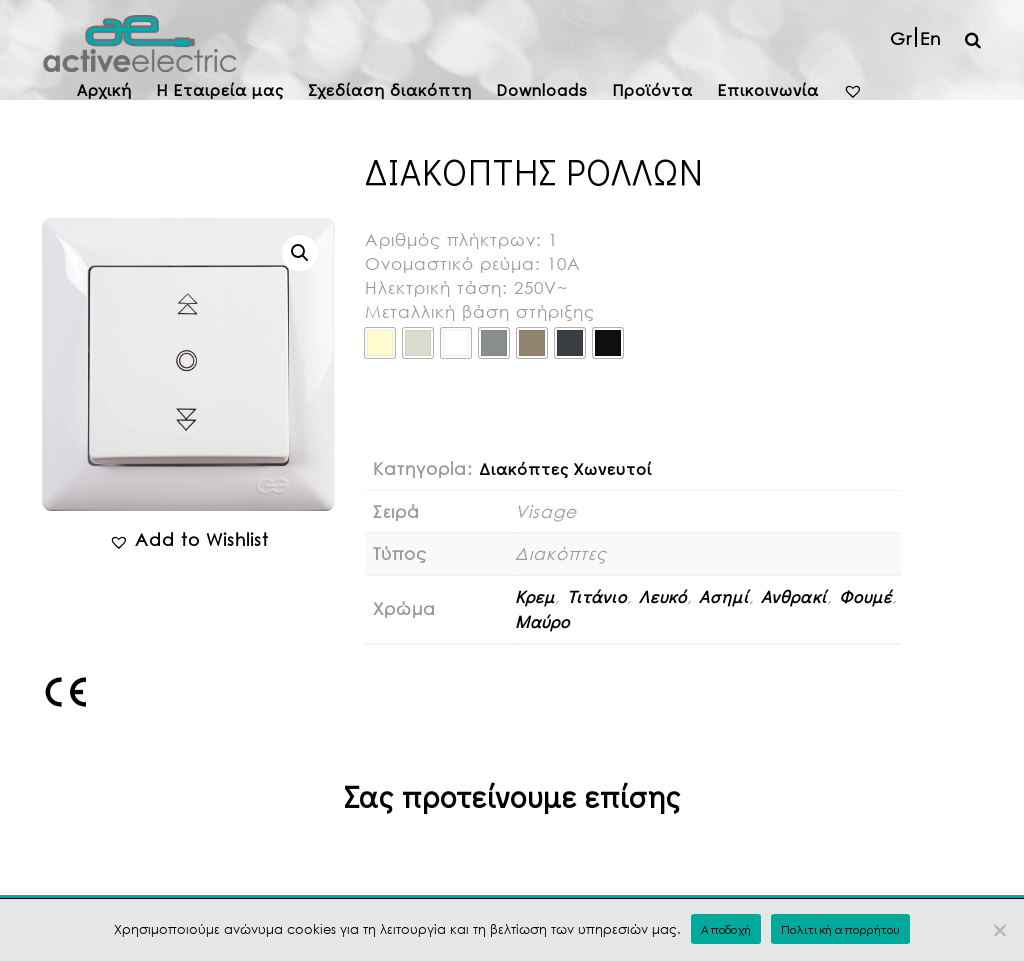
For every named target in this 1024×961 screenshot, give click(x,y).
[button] (300, 253)
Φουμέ (865, 596)
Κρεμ (535, 596)
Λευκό (663, 596)
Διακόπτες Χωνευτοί (565, 468)
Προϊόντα (652, 89)
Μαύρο (542, 621)
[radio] (380, 343)
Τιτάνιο (597, 596)
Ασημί (724, 596)
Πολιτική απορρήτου (840, 928)
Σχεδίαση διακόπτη (390, 89)
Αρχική (104, 89)
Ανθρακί (794, 596)
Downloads (542, 89)
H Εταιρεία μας (220, 89)
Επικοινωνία (768, 89)
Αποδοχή (726, 928)
